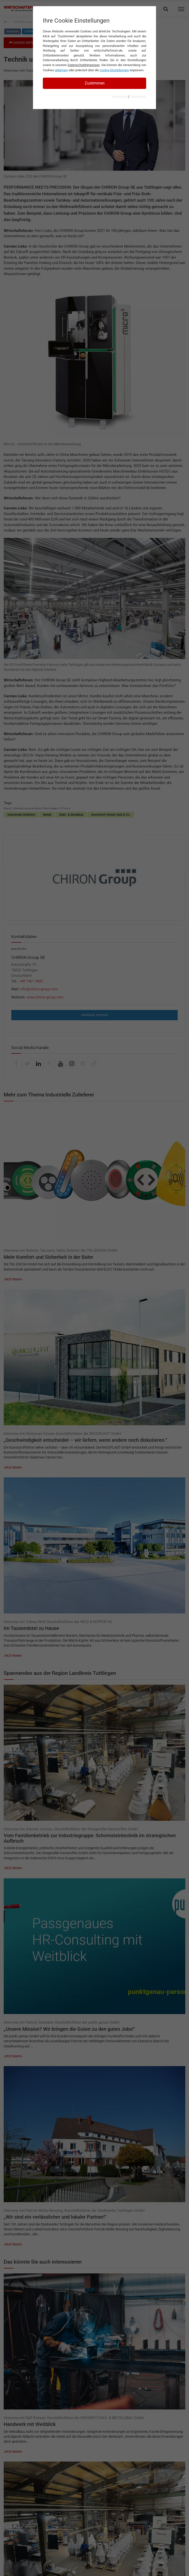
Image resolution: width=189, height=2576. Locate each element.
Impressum (119, 96)
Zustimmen (95, 83)
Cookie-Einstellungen (114, 70)
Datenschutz (137, 96)
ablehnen (61, 70)
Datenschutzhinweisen (84, 65)
